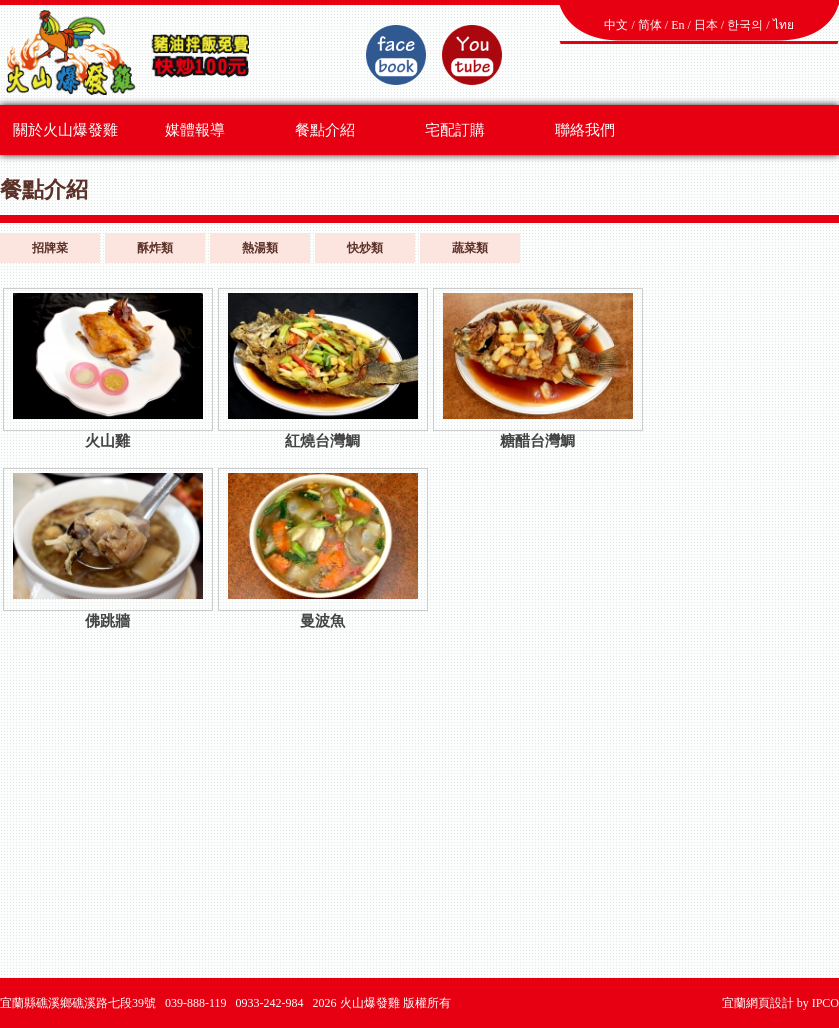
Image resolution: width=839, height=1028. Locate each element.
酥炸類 (155, 248)
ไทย (783, 25)
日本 (706, 25)
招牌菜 (50, 248)
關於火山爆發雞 (65, 130)
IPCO (825, 1003)
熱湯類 (260, 248)
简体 (650, 25)
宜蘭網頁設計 (758, 1003)
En (677, 25)
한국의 (745, 25)
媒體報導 (195, 130)
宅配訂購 (455, 130)
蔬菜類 (470, 248)
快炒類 (365, 248)
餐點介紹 (325, 130)
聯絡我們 (585, 130)
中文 (616, 25)
